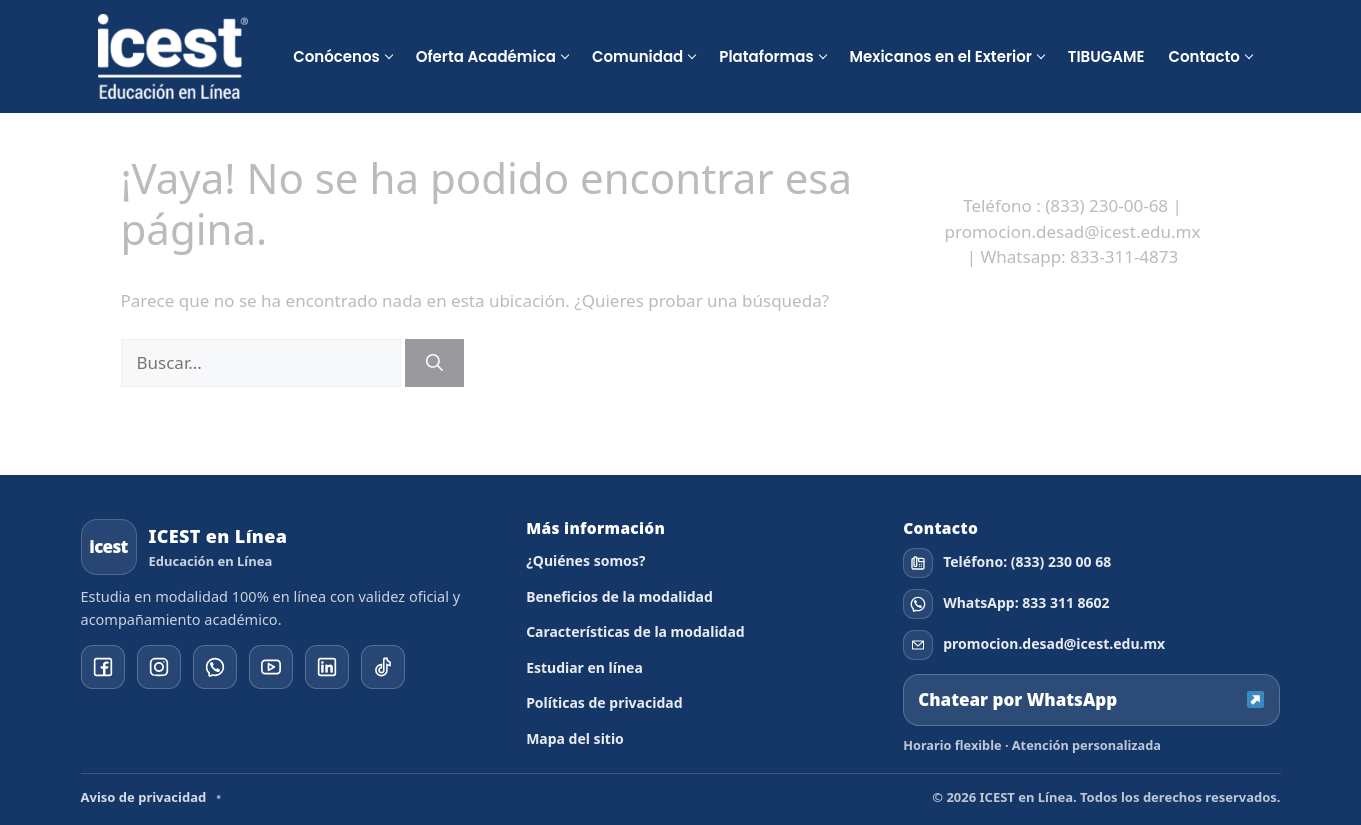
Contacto (1203, 56)
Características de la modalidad (635, 631)
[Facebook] (103, 667)
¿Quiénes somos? (585, 560)
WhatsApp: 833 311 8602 (1026, 603)
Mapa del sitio (575, 738)
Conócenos (336, 56)
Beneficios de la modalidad (619, 596)
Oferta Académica (486, 56)
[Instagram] (159, 667)
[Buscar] (434, 363)
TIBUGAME (1106, 56)
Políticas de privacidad (604, 702)
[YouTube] (271, 667)
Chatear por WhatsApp (1091, 700)
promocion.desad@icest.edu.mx (1054, 644)
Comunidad (637, 56)
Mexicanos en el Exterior (941, 56)
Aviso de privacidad (144, 797)
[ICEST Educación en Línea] (173, 56)
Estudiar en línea (584, 667)
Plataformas (766, 56)
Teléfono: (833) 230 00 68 (1027, 562)
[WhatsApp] (215, 667)
